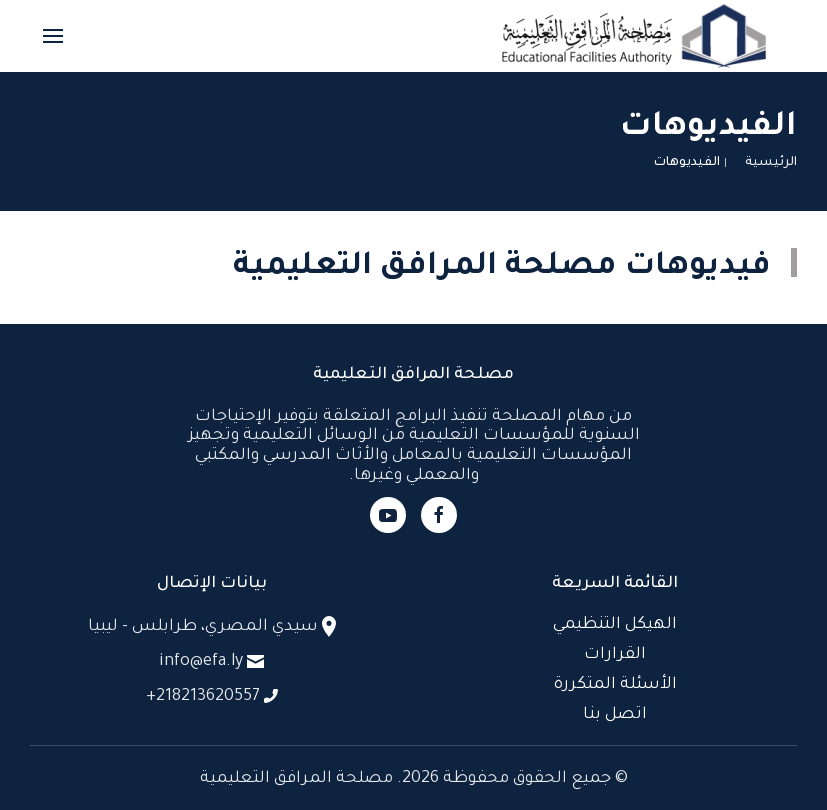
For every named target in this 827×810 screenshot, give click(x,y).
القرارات (615, 655)
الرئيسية (771, 163)
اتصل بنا (615, 715)
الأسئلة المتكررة (615, 685)
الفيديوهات (687, 163)
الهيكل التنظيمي (615, 625)
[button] (53, 36)
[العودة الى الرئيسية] (634, 36)
